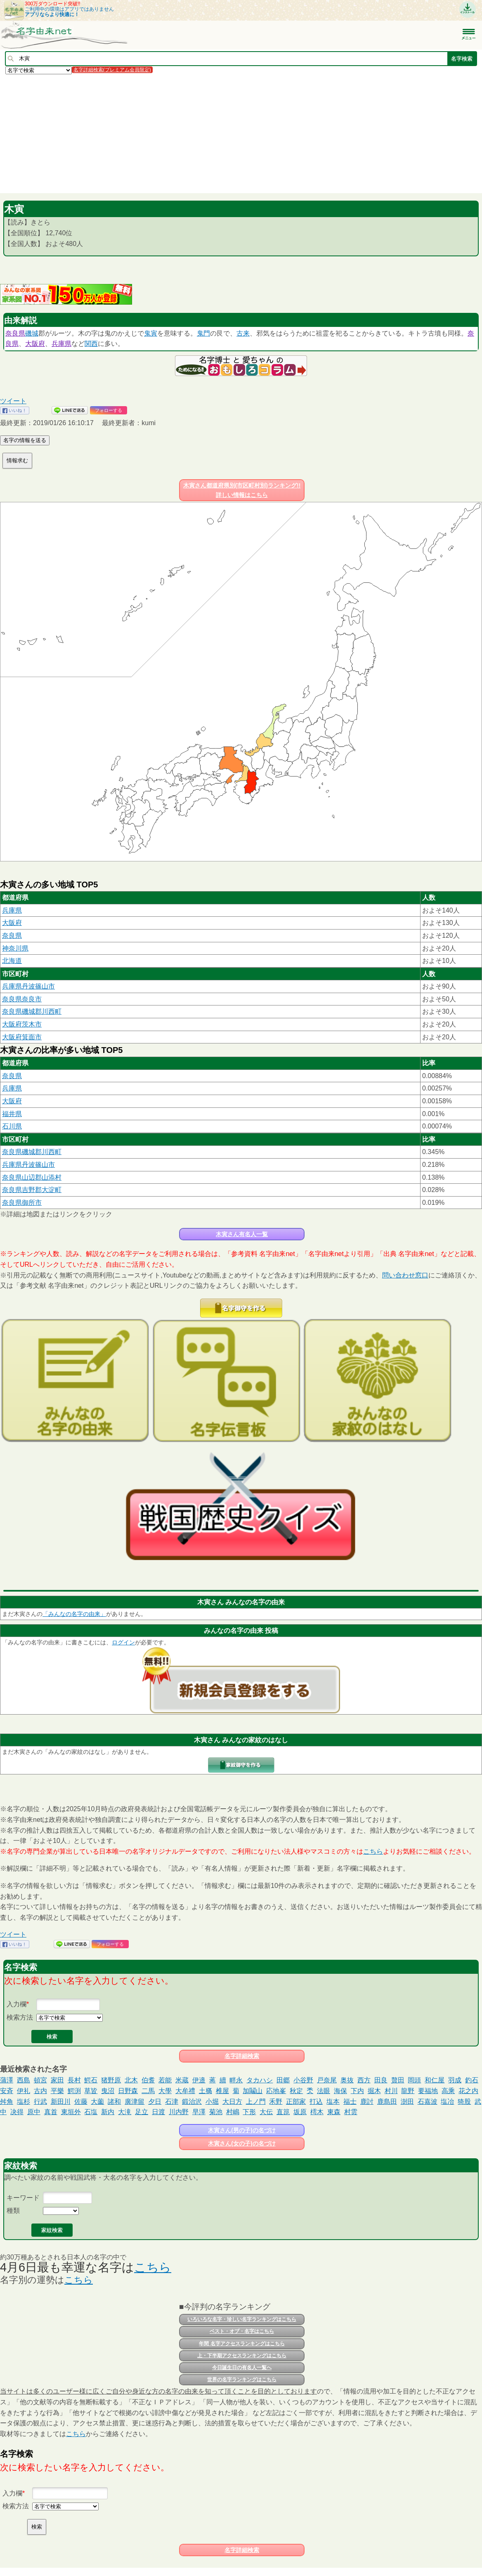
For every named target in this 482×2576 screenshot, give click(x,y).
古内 (40, 2090)
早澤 (199, 2111)
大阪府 (35, 343)
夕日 (154, 2101)
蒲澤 (6, 2080)
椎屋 (222, 2090)
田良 (380, 2080)
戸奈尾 (327, 2080)
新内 (107, 2111)
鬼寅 (150, 333)
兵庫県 (61, 343)
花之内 (468, 2090)
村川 (391, 2090)
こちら (373, 1851)
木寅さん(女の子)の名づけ (241, 2143)
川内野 (179, 2111)
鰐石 (90, 2080)
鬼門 (203, 333)
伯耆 (148, 2080)
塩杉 (23, 2101)
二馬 (148, 2090)
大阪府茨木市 (22, 1024)
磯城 (31, 333)
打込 (316, 2101)
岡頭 (414, 2080)
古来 (243, 333)
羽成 (454, 2080)
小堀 (212, 2101)
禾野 (275, 2101)
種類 (13, 2210)
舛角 (6, 2101)
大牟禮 (185, 2090)
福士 (350, 2101)
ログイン (123, 1642)
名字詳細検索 (241, 2056)
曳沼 (107, 2090)
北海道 (12, 960)
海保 (340, 2090)
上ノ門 (256, 2101)
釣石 (471, 2080)
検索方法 (20, 2017)
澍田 (407, 2101)
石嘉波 (427, 2101)
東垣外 (71, 2111)
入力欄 (16, 2004)
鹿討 (366, 2101)
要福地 (428, 2090)
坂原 (300, 2111)
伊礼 (23, 2090)
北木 (131, 2080)
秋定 (296, 2090)
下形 (249, 2111)
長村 (74, 2080)
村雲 (350, 2111)
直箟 (283, 2111)
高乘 (448, 2090)
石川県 (12, 1126)
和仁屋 (434, 2080)
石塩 (90, 2111)
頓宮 (40, 2080)
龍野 (407, 2090)
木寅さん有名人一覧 (242, 1234)
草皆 (90, 2090)
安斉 (6, 2090)
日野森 (128, 2090)
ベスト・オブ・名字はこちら (242, 2331)
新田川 (61, 2101)
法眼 (323, 2090)
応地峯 (276, 2090)
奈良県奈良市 (22, 999)
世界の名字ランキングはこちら (241, 2379)
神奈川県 (15, 948)
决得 (17, 2111)
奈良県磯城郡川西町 (31, 1011)
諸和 (114, 2101)
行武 (40, 2101)
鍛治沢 (192, 2101)
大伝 (266, 2111)
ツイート (13, 400)
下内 (357, 2090)
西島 (23, 2080)
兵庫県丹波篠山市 (28, 986)
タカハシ (259, 2080)
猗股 (464, 2101)
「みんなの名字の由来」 (74, 1614)
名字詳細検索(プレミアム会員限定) (112, 70)
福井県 (12, 1113)
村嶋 (232, 2111)
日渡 (158, 2111)
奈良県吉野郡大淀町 (31, 1189)
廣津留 (134, 2101)
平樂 (57, 2090)
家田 (57, 2080)
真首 (50, 2111)
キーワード (23, 2197)
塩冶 (447, 2101)
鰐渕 (74, 2090)
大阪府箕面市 (22, 1037)
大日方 (232, 2101)
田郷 (283, 2080)
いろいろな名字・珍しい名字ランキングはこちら (241, 2319)
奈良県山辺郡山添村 (31, 1177)
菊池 (215, 2111)
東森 (333, 2111)
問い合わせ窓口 (405, 1275)
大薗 (97, 2101)
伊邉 (199, 2080)
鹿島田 (387, 2101)
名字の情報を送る (24, 440)
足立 (141, 2111)
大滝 (124, 2111)
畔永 (236, 2080)
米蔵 (182, 2080)
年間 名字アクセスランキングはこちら (241, 2344)
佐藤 (80, 2101)
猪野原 (111, 2080)
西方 (364, 2080)
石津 (171, 2101)
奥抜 (347, 2080)
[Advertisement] (241, 133)
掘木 (374, 2090)
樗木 (317, 2111)
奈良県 (15, 333)
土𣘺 (205, 2090)
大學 (165, 2090)
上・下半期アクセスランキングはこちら (241, 2355)
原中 (33, 2111)
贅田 (397, 2080)
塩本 (333, 2101)
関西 (91, 343)
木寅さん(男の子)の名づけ (241, 2130)
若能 (165, 2080)
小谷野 (303, 2080)
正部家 (296, 2101)
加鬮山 (252, 2090)
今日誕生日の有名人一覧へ (242, 2367)
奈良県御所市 (22, 1202)
